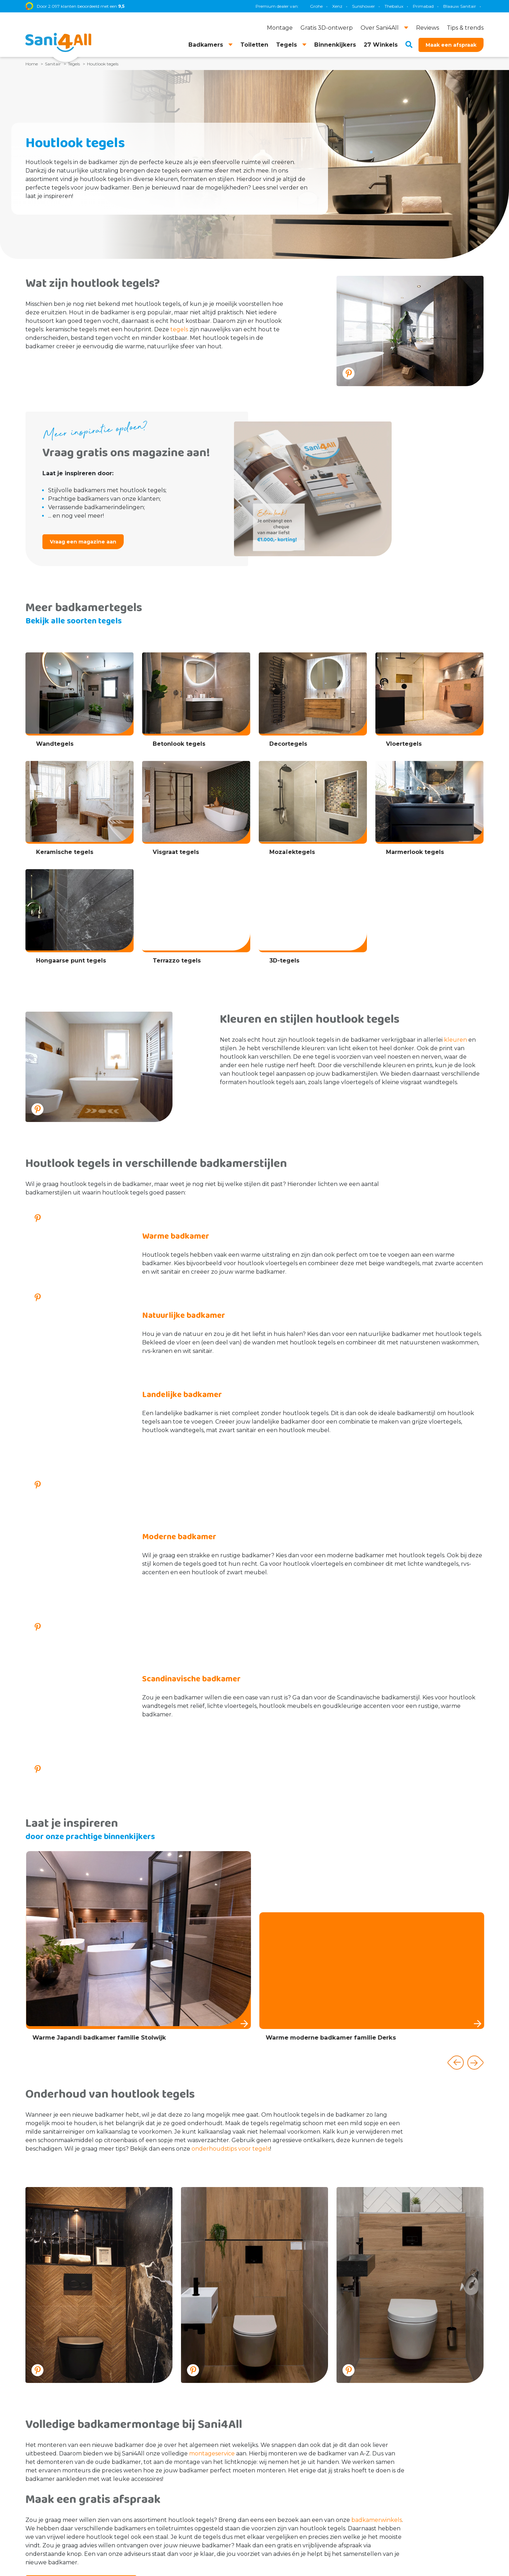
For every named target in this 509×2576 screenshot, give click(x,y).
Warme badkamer (175, 1236)
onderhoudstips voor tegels (231, 1968)
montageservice (212, 2273)
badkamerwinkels (376, 2339)
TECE (362, 6)
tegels (179, 329)
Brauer (413, 6)
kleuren (455, 1039)
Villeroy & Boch (445, 6)
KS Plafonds (482, 6)
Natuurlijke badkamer (183, 1315)
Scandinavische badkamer (191, 1553)
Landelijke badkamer (182, 1395)
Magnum (387, 6)
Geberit (339, 6)
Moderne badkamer (179, 1474)
